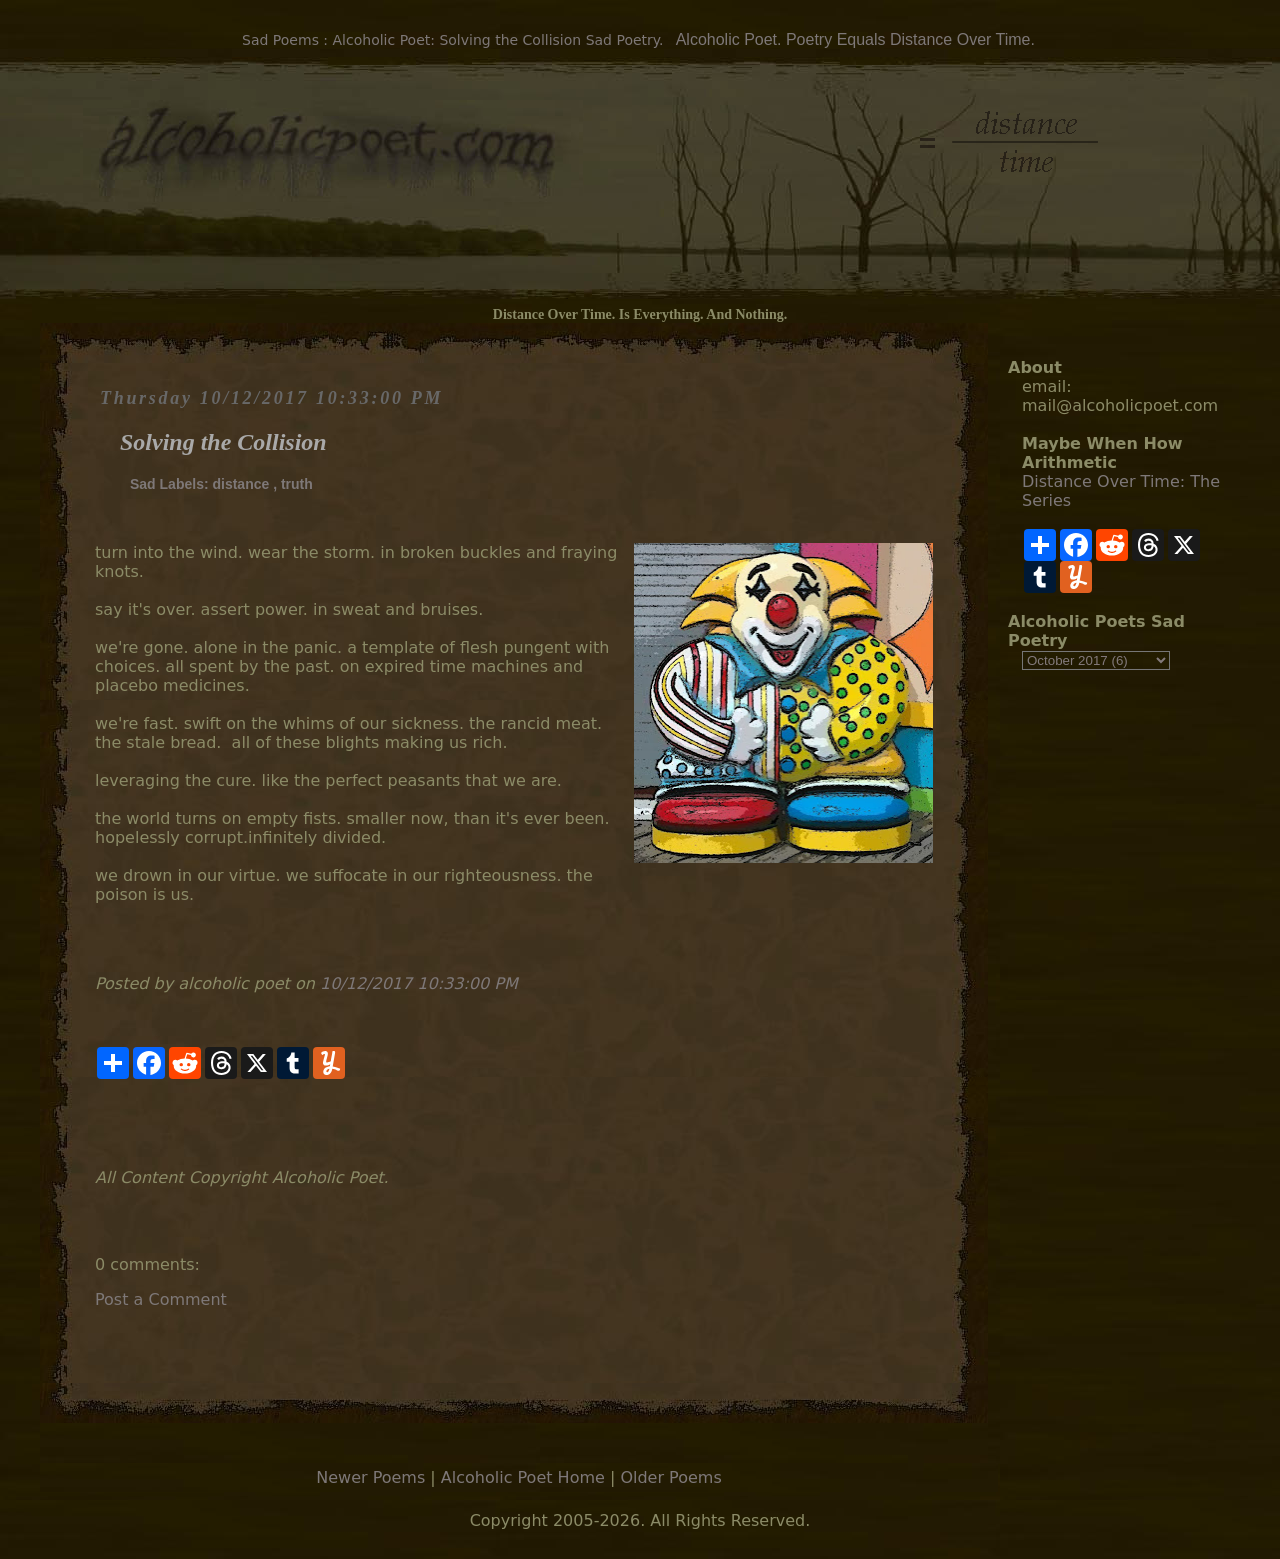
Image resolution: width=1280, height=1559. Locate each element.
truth (297, 484)
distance (240, 484)
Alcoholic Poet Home (523, 1477)
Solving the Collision (223, 442)
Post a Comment (161, 1299)
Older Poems (670, 1477)
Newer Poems (370, 1477)
